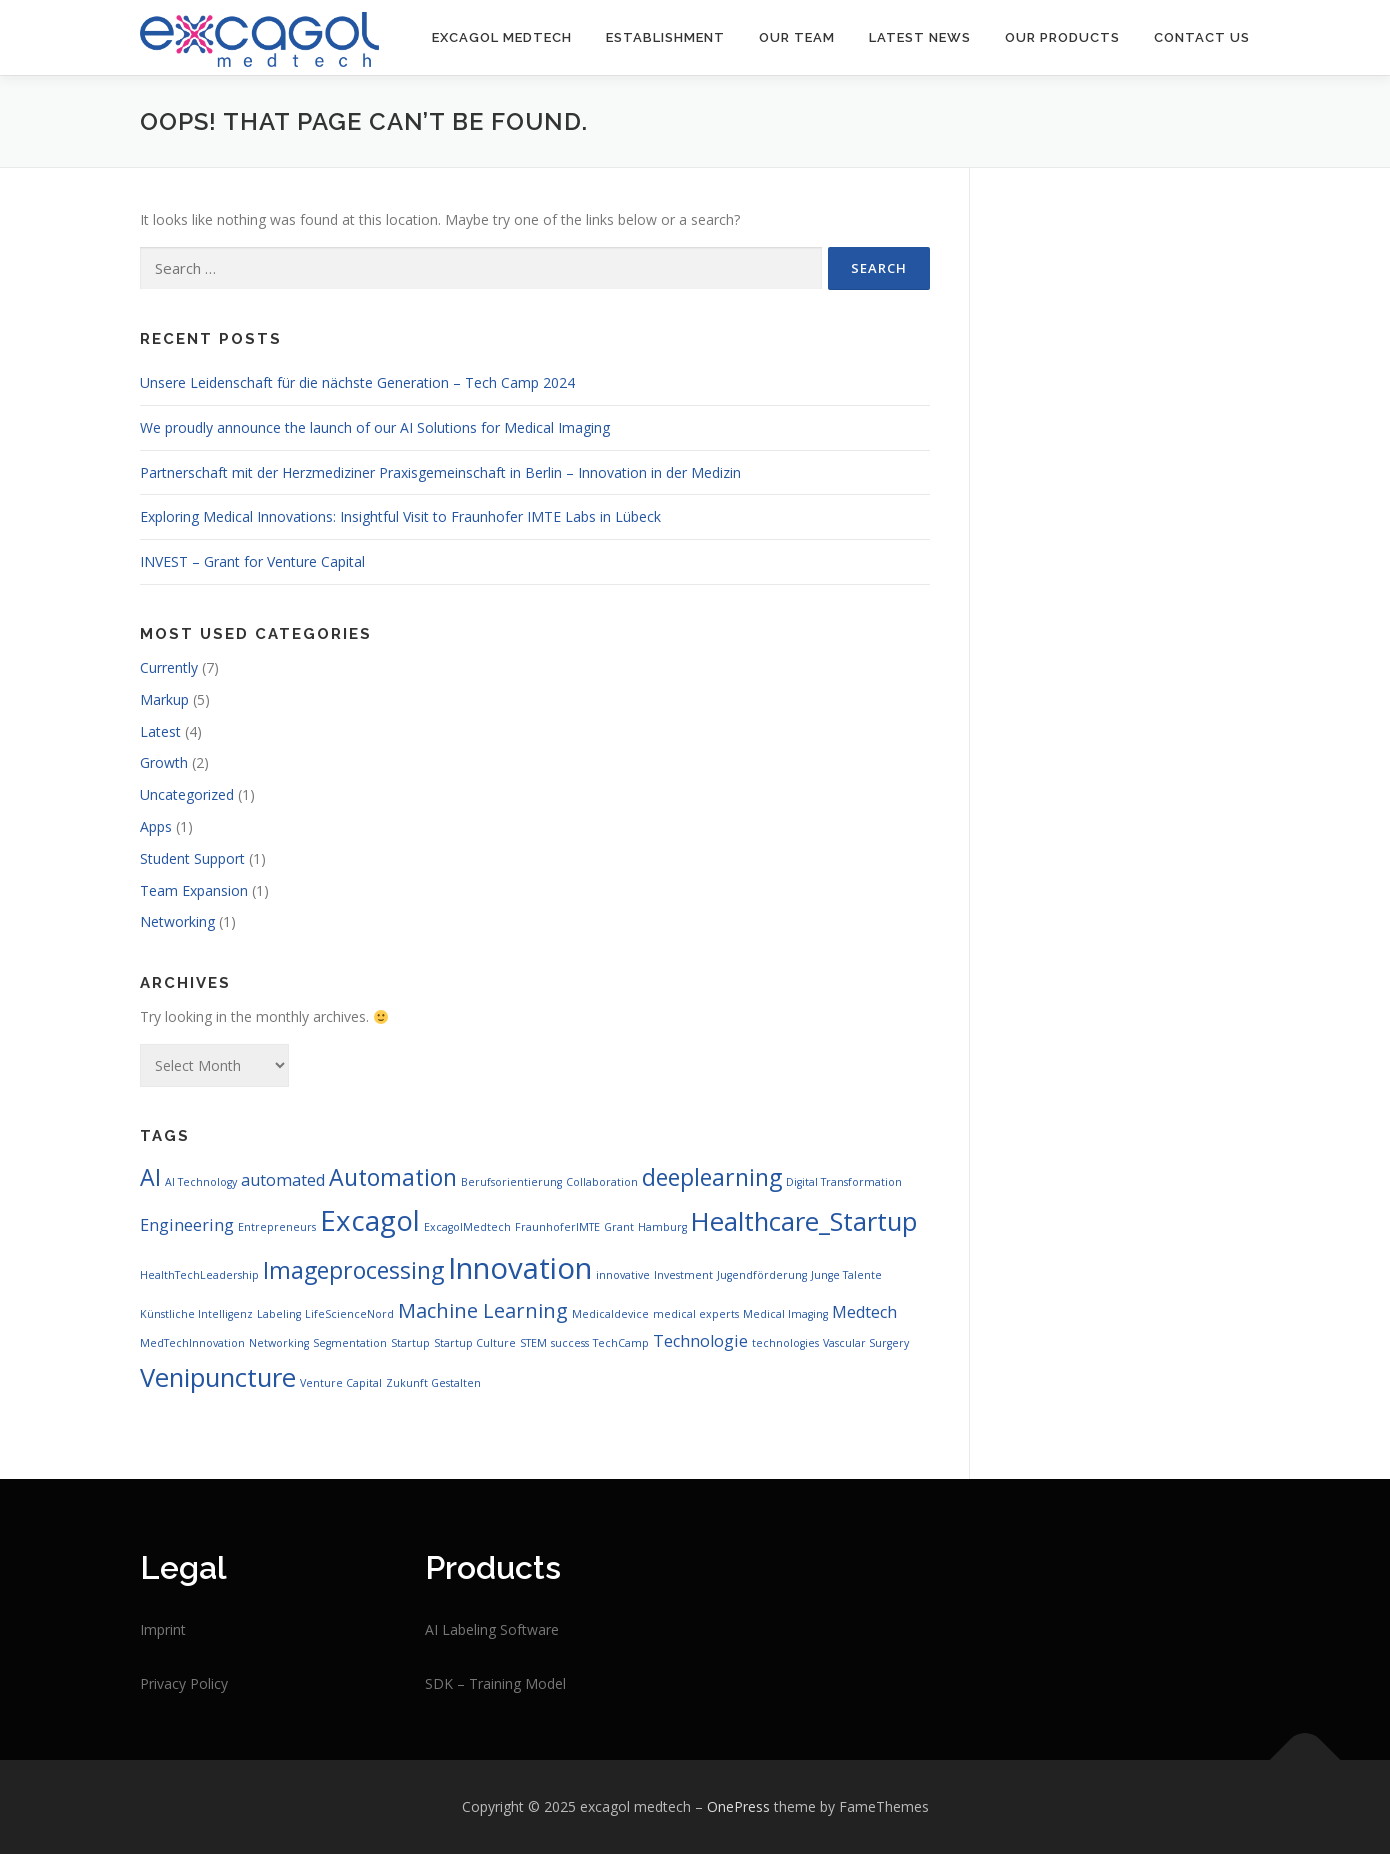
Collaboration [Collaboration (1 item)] (602, 1182)
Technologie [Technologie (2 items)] (700, 1341)
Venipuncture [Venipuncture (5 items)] (218, 1377)
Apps (156, 826)
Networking (177, 921)
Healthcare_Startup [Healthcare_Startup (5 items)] (804, 1221)
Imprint (163, 1629)
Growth (164, 762)
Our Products (1062, 37)
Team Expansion (194, 890)
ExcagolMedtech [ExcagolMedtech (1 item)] (467, 1227)
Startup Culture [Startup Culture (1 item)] (475, 1343)
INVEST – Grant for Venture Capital (252, 561)
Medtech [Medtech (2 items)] (864, 1312)
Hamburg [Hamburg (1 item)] (662, 1227)
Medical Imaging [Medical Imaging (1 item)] (785, 1314)
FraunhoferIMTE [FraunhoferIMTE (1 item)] (557, 1227)
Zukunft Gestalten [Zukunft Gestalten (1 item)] (433, 1383)
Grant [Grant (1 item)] (619, 1227)
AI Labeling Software (492, 1629)
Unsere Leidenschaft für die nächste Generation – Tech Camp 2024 (357, 382)
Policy (209, 1683)
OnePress (738, 1806)
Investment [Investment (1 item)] (683, 1275)
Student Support (192, 858)
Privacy (165, 1683)
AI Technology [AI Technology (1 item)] (201, 1182)
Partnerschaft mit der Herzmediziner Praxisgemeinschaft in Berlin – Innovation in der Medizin (440, 472)
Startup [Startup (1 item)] (410, 1343)
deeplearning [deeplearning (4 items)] (712, 1177)
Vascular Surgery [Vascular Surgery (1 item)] (866, 1343)
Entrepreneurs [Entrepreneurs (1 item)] (277, 1227)
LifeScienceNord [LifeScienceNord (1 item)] (349, 1314)
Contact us (1202, 37)
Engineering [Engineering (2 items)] (187, 1225)
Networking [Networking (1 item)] (279, 1343)
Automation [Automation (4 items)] (393, 1177)
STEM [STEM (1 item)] (533, 1343)
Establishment (665, 37)
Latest (160, 731)
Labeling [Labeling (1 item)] (279, 1314)
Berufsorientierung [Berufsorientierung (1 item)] (511, 1182)
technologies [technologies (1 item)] (785, 1343)
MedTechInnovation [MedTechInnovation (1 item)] (192, 1343)
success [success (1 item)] (570, 1343)
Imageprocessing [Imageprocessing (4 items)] (353, 1270)
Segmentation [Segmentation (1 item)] (350, 1343)
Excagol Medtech (502, 37)
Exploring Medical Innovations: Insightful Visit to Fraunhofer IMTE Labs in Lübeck (400, 516)
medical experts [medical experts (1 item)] (696, 1314)
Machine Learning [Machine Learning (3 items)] (483, 1310)
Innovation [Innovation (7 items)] (520, 1268)
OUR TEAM (797, 37)
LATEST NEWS (920, 37)
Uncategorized (187, 794)
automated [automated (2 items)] (283, 1180)
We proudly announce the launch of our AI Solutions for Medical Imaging (375, 427)
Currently (169, 667)
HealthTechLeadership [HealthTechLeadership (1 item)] (199, 1275)
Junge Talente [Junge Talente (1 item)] (846, 1275)
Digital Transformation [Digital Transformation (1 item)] (844, 1182)
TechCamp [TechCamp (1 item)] (621, 1343)
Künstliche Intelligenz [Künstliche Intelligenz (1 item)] (196, 1314)
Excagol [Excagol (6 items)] (370, 1220)
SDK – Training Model (495, 1683)
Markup (164, 699)
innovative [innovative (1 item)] (623, 1275)
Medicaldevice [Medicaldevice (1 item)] (610, 1314)
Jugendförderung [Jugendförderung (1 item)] (762, 1275)
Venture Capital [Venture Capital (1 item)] (341, 1383)
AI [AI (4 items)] (150, 1177)
